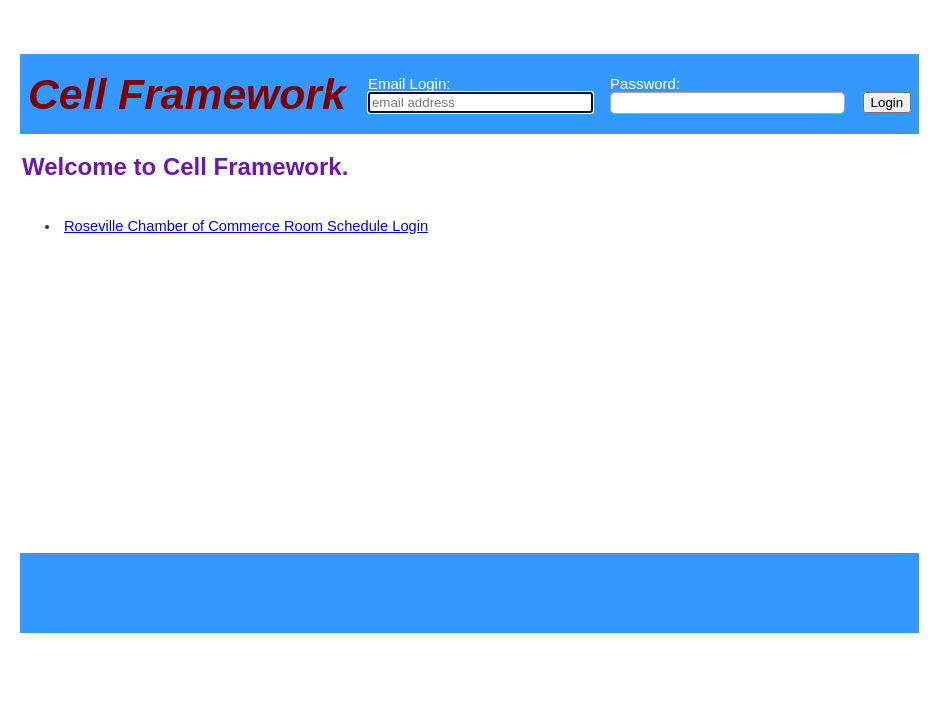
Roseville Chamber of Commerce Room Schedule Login (246, 226)
